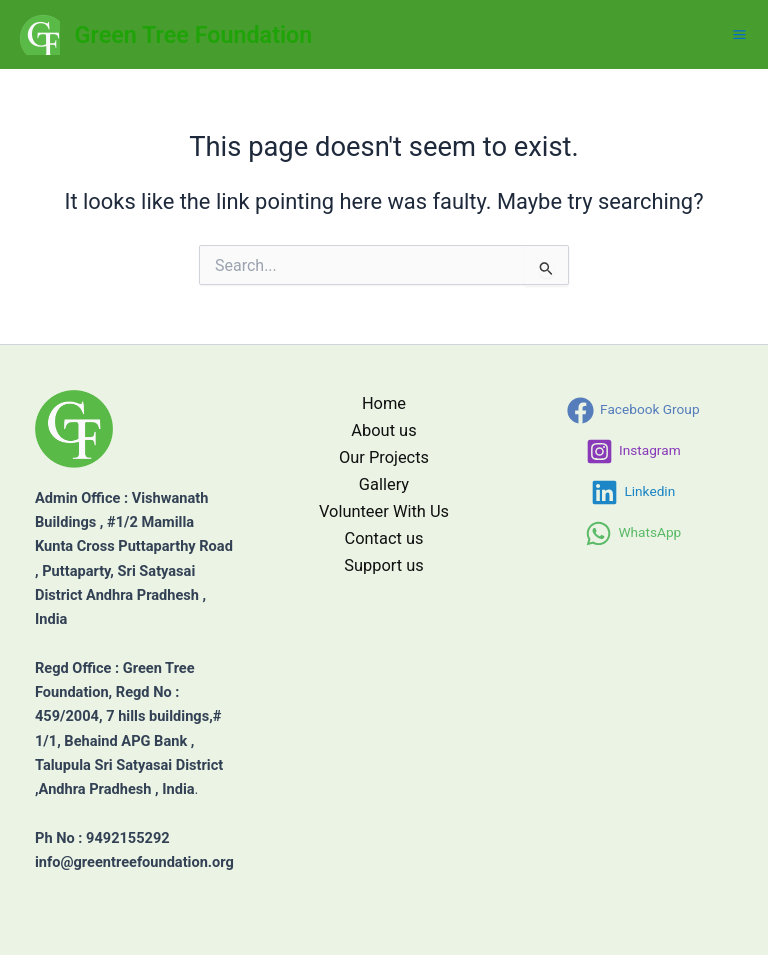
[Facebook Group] (633, 410)
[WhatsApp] (633, 533)
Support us (383, 565)
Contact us (384, 538)
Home (384, 403)
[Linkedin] (633, 492)
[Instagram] (633, 451)
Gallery (384, 484)
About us (383, 430)
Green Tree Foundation (194, 35)
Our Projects (384, 457)
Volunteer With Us (384, 511)
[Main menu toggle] (739, 34)
